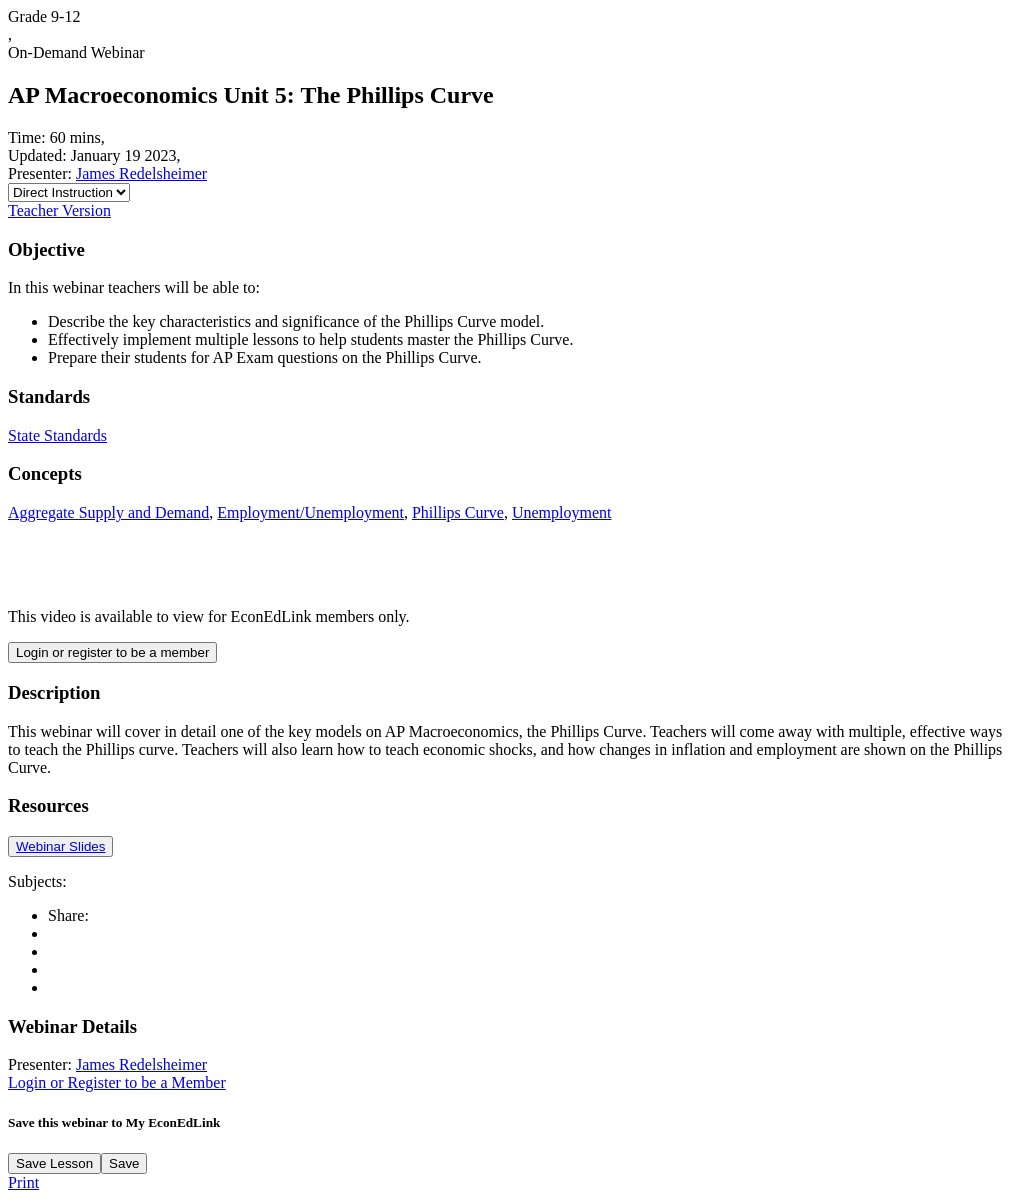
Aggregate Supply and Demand (108, 512)
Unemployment (562, 512)
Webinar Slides (60, 846)
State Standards (57, 435)
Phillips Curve (458, 512)
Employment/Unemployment (310, 512)
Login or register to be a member (112, 652)
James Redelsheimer (141, 173)
